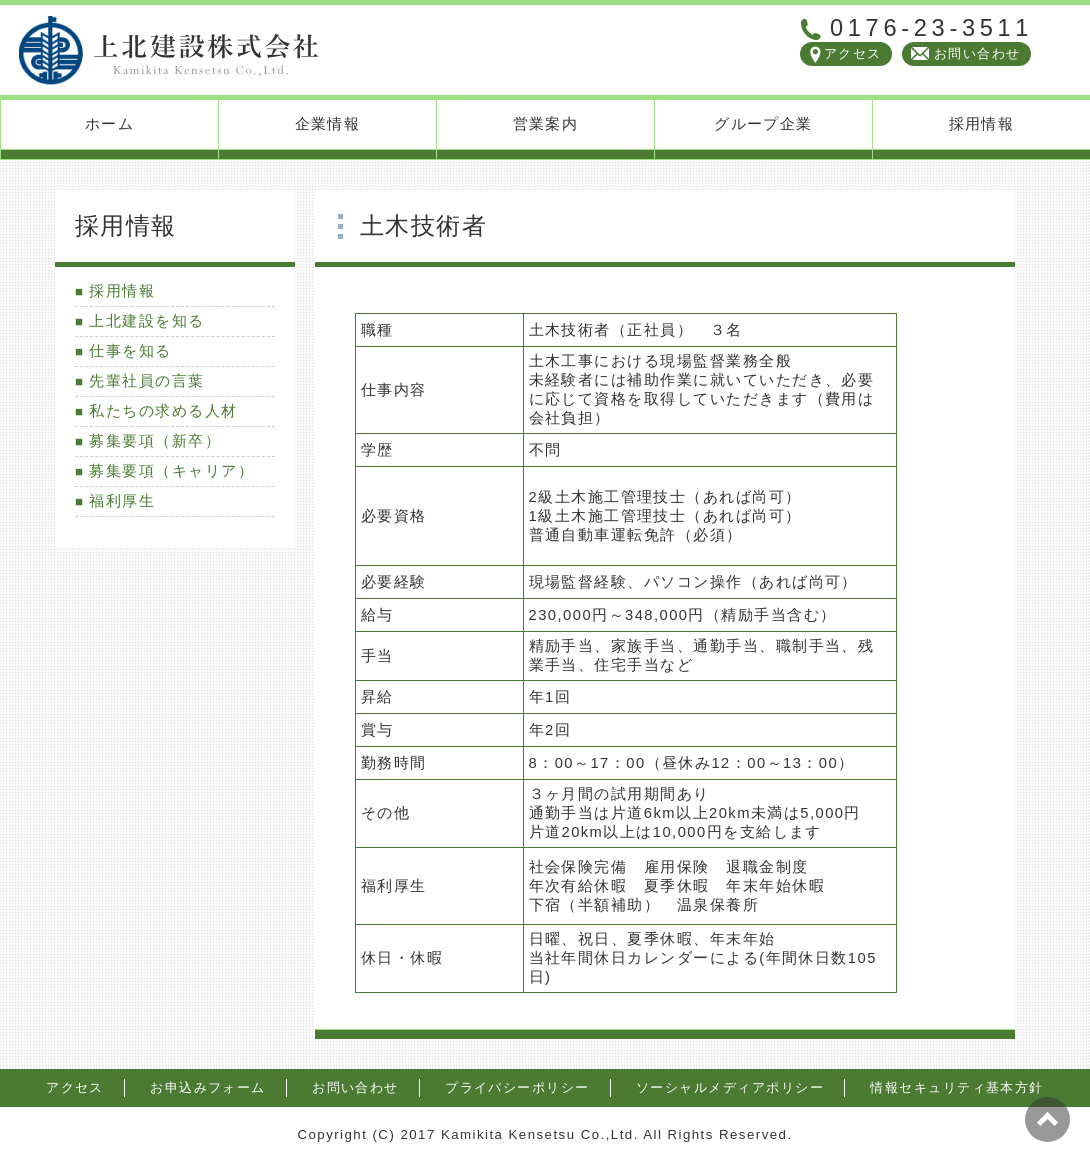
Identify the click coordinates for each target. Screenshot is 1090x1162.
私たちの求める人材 (163, 411)
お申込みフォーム (208, 1087)
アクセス (853, 53)
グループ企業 (763, 124)
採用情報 (982, 124)
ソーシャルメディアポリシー (730, 1087)
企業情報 (328, 124)
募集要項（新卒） (155, 441)
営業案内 (546, 124)
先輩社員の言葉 (146, 381)
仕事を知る (130, 351)
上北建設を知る (146, 321)
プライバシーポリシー (517, 1087)
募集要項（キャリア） (171, 471)
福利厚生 (122, 501)
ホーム (109, 124)
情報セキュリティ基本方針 (957, 1087)
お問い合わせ (977, 53)
